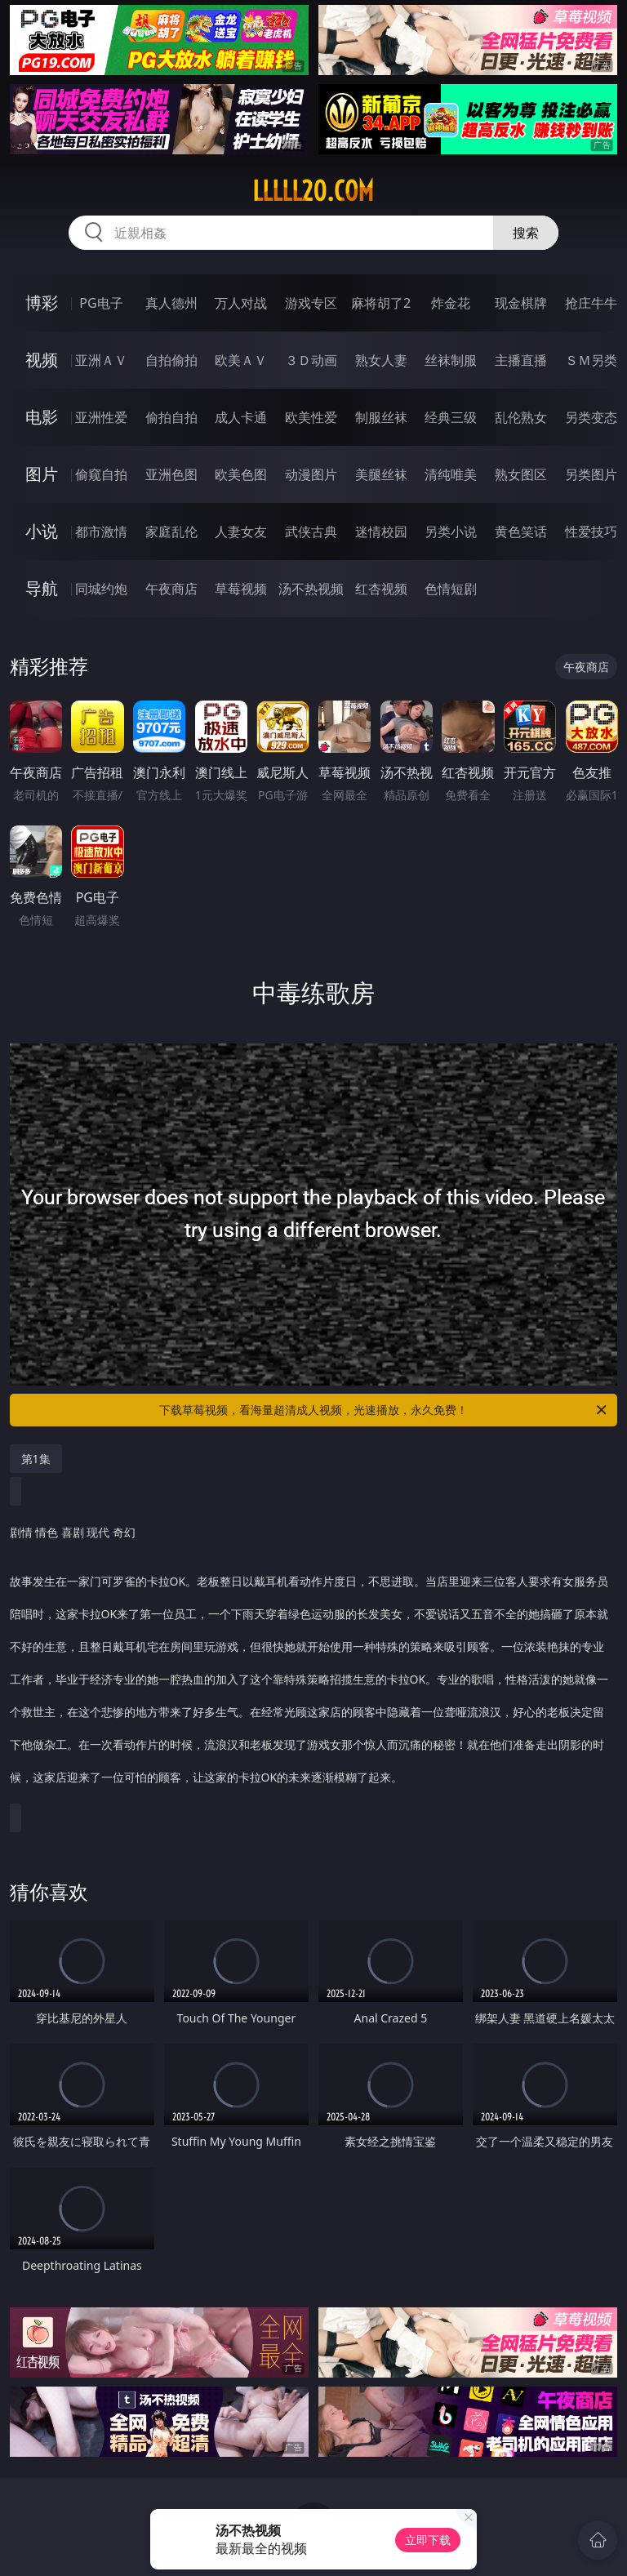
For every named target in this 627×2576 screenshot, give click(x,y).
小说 (41, 531)
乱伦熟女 (521, 417)
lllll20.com (313, 191)
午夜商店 (171, 589)
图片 (41, 474)
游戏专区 (311, 303)
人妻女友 (241, 532)
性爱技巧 (591, 532)
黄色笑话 (521, 532)
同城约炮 (101, 589)
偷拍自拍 (171, 417)
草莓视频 (241, 589)
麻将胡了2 (381, 303)
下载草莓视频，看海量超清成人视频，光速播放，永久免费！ (384, 1410)
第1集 (36, 1458)
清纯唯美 (451, 474)
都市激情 (101, 532)
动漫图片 (311, 474)
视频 (41, 360)
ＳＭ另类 (591, 360)
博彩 (41, 302)
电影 (41, 417)
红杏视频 (381, 589)
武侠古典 (311, 532)
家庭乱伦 (171, 532)
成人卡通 (241, 417)
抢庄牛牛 (591, 303)
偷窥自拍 (101, 474)
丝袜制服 (451, 360)
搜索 (526, 233)
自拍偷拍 (171, 360)
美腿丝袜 (381, 474)
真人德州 (171, 303)
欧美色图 (241, 474)
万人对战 (241, 303)
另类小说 (451, 532)
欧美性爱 (311, 417)
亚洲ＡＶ (101, 360)
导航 (41, 588)
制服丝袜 (381, 417)
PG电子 (100, 303)
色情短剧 (451, 589)
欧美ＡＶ (241, 360)
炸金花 (450, 303)
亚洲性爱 (101, 417)
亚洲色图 (171, 474)
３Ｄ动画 (311, 360)
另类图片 (591, 474)
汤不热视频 (311, 589)
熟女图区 (521, 474)
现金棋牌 (521, 303)
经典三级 (451, 417)
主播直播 (521, 360)
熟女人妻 (381, 360)
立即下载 (428, 2539)
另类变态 (591, 417)
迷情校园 (381, 532)
